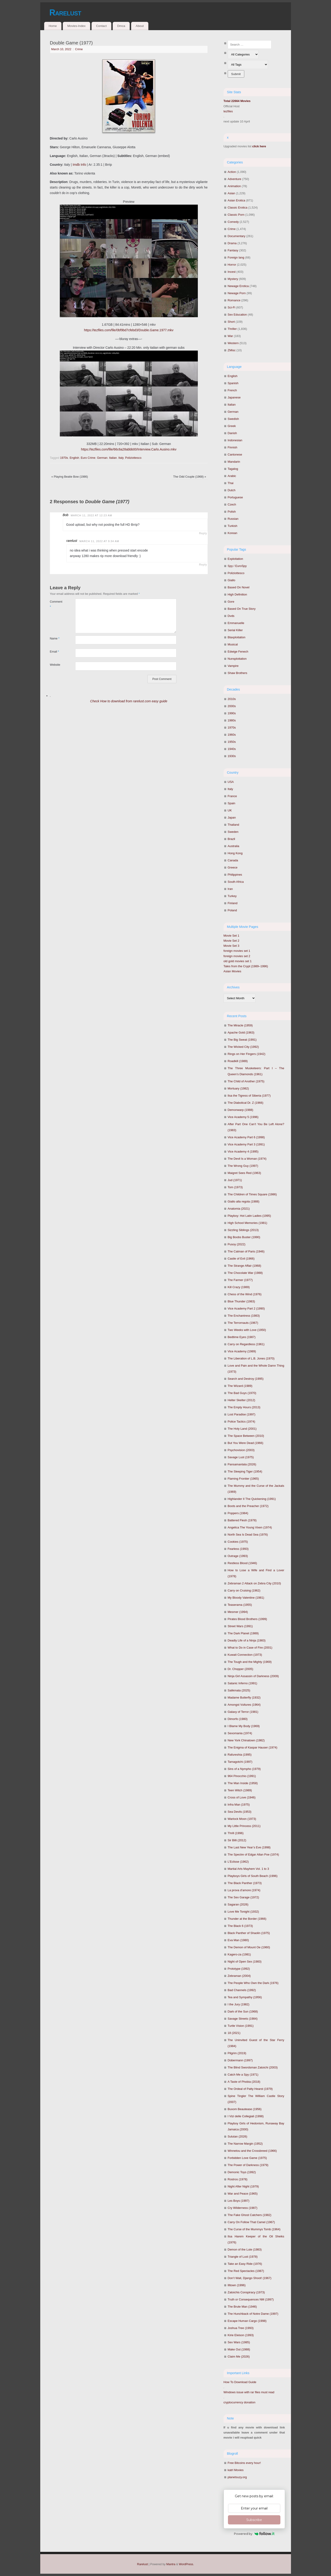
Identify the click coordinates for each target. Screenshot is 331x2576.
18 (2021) (234, 2033)
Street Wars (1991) (240, 1626)
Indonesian (235, 440)
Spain (231, 803)
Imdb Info (79, 164)
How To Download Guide (240, 2382)
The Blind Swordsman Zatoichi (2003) (253, 2067)
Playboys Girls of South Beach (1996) (253, 1876)
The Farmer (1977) (240, 1280)
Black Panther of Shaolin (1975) (249, 1933)
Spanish (233, 383)
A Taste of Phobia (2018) (244, 2081)
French (232, 390)
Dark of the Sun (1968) (243, 2011)
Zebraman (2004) (239, 1976)
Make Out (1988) (239, 2349)
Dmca (121, 26)
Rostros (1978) (238, 2179)
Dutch (232, 490)
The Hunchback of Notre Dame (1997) (253, 2313)
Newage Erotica (238, 286)
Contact (101, 26)
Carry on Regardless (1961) (246, 1344)
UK (230, 810)
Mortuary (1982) (238, 1088)
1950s (232, 741)
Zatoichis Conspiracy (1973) (246, 2292)
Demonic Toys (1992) (242, 2172)
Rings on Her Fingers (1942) (246, 1054)
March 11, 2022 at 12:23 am (91, 515)
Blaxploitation (236, 637)
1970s (64, 457)
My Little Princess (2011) (244, 1826)
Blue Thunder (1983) (241, 1301)
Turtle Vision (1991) (241, 2025)
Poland (232, 910)
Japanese (234, 397)
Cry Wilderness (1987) (242, 2208)
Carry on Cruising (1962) (244, 1590)
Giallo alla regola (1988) (243, 1201)
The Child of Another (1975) (246, 1081)
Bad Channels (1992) (242, 1990)
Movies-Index (76, 26)
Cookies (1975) (238, 1541)
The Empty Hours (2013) (244, 1407)
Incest (232, 271)
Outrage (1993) (238, 1556)
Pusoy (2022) (236, 1244)
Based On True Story (242, 608)
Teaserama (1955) (240, 1604)
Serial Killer (235, 630)
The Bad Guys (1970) (242, 1393)
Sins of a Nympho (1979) (244, 1769)
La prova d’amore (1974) (244, 1890)
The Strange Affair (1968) (244, 1265)
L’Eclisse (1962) (238, 1861)
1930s (232, 756)
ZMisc (232, 350)
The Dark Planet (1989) (243, 1633)
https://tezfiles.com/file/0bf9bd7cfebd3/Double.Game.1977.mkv (128, 330)
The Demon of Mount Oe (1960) (249, 1947)
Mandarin (234, 461)
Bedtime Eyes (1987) (242, 1337)
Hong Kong (235, 853)
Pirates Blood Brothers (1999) (247, 1619)
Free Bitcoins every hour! (244, 2463)
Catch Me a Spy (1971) (243, 2074)
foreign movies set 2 (237, 956)
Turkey (232, 896)
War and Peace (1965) (243, 2193)
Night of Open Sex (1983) (245, 1961)
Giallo (231, 580)
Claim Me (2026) (239, 2356)
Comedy (233, 222)
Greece (233, 867)
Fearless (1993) (238, 1549)
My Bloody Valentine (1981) (246, 1597)
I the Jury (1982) (239, 2004)
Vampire (233, 666)
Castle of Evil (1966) (241, 1258)
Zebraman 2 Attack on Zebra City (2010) (254, 1583)
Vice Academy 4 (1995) (243, 1151)
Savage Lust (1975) (241, 1457)
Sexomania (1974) (240, 1733)
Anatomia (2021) (239, 1208)
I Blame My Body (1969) (244, 1726)
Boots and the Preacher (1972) (248, 1506)
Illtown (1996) (237, 2285)
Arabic (232, 476)
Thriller (232, 329)
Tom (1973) (235, 1187)
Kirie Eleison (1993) (241, 2335)
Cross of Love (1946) (242, 1797)
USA (231, 782)
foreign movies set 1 (237, 951)
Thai (230, 483)
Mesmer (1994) (238, 1612)
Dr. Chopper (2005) (240, 1669)
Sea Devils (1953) (239, 1811)
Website (55, 664)
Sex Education (237, 314)
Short (231, 321)
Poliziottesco (133, 457)
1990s (232, 713)
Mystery (233, 279)
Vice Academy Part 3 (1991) (246, 1144)
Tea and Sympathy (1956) (245, 1997)
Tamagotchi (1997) (240, 1761)
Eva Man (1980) (238, 1940)
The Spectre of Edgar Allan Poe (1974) (253, 1854)
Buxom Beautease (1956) (245, 2109)
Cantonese (235, 454)
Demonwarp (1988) (240, 1110)
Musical (233, 644)
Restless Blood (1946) (242, 1563)
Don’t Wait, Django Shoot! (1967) (249, 2278)
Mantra (170, 2564)
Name (55, 638)
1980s (232, 720)
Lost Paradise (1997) (242, 1414)
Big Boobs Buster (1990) (244, 1237)
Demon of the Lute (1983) (245, 2249)
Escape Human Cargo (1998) (247, 2321)
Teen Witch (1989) (240, 1790)
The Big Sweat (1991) (242, 1039)
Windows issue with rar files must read (249, 2392)
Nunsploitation (237, 658)
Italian (113, 457)
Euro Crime (88, 457)
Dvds (231, 616)
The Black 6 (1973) (240, 1926)
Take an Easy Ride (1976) (245, 2263)
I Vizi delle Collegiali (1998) (246, 2116)
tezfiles (228, 111)
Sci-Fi (231, 307)
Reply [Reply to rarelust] (203, 564)
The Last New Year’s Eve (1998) (249, 1847)
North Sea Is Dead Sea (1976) (248, 1534)
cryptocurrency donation (240, 2402)
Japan (232, 817)
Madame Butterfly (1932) (244, 1697)
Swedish (233, 419)
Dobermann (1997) (240, 2060)
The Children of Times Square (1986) (252, 1194)
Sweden (233, 831)
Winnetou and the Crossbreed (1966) (252, 2150)
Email (54, 651)
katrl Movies (236, 2470)
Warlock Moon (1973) (242, 1819)
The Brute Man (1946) (242, 2306)
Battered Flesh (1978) (242, 1520)
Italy (121, 457)
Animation (234, 186)
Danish (232, 433)
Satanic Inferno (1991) (242, 1683)
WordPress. (186, 2564)
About (140, 26)
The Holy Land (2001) (242, 1428)
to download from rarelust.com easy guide (136, 701)
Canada (233, 860)
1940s (232, 749)
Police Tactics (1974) (241, 1421)
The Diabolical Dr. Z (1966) (245, 1102)
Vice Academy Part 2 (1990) (246, 1308)
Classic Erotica (238, 207)
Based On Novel (239, 587)
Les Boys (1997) (239, 2200)
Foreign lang (236, 257)
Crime (79, 49)
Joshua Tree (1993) (241, 2328)
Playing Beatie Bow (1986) (69, 476)
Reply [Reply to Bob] (203, 533)
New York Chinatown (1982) (246, 1740)
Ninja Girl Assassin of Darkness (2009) (253, 1676)
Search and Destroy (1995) (246, 1378)
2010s (232, 699)
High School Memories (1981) (247, 1223)
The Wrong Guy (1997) (243, 1165)
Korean (232, 533)
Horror (232, 264)
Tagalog (233, 468)
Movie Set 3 (231, 945)
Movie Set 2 (231, 940)
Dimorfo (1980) (238, 1719)
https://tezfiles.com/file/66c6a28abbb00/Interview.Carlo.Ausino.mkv (128, 449)
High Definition (237, 594)
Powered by (254, 2533)
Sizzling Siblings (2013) (243, 1230)
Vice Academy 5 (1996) (243, 1117)
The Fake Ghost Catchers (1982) (249, 2215)
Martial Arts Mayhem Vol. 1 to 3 (248, 1868)
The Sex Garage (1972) (243, 1897)
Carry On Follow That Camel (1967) (251, 2222)
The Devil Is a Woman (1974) (247, 1158)
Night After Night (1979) (243, 2186)
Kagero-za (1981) (239, 1954)
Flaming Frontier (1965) (243, 1478)
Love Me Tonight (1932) (243, 1911)
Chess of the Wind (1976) (245, 1294)
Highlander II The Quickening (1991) (252, 1499)
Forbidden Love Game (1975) (247, 2158)
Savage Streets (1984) (243, 2018)
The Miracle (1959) (240, 1025)
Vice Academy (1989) (242, 1351)
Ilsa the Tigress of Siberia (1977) (249, 1095)
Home (53, 26)
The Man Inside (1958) (243, 1783)
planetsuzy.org (237, 2477)
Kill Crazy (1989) (239, 1287)
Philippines (235, 874)
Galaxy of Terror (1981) (243, 1711)
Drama (232, 243)
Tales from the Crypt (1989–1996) (246, 966)
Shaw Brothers (237, 673)
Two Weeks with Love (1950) (247, 1330)
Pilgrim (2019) (237, 2053)
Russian (233, 518)
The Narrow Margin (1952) (245, 2143)
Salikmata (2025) (239, 1690)
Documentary (236, 236)
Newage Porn (237, 293)
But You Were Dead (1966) (245, 1443)
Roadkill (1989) (238, 1061)
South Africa (236, 881)
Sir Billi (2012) (237, 1840)
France (232, 796)
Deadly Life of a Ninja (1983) (247, 1640)
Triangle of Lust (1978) (243, 2256)
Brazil (231, 839)
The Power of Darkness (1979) (248, 2165)
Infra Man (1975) (239, 1804)
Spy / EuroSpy (237, 566)
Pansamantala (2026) (242, 1464)
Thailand (233, 824)
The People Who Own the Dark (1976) (253, 1983)
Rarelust (65, 12)
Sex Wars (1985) (239, 2342)
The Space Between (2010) (246, 1436)
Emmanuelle (236, 623)
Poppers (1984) (238, 1513)
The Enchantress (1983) (244, 1315)
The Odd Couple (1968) (189, 476)
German (102, 457)
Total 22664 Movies (237, 101)
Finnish (232, 447)
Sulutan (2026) (237, 2136)
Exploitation (235, 559)
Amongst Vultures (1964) (244, 1704)
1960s (232, 734)
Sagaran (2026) (238, 1904)
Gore (231, 601)
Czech (232, 504)
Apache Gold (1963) (241, 1032)
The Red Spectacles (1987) (246, 2271)
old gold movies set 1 (238, 961)
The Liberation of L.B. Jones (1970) (251, 1358)
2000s (232, 706)
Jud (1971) (235, 1180)
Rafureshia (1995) (240, 1754)
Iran (230, 889)
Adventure (234, 179)
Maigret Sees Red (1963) (244, 1173)
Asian (231, 193)
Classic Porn (236, 214)
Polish (232, 511)
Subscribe (254, 2520)
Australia (233, 846)
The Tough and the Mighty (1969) (250, 1662)
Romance (234, 300)
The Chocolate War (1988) (245, 1273)
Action (232, 172)
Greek (232, 426)
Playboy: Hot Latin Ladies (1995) (249, 1215)
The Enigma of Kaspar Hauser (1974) (252, 1747)
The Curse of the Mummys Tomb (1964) (254, 2229)
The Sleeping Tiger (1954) (245, 1471)
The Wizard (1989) (240, 1386)
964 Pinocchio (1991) (242, 1776)
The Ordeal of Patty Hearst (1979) (250, 2089)
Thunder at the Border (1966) (247, 1918)
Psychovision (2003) (241, 1450)
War (230, 336)
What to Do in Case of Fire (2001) (250, 1647)
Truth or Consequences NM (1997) (251, 2299)
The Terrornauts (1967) (243, 1322)
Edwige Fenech (238, 651)
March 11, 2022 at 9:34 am (99, 541)
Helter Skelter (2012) (241, 1400)
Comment (56, 604)
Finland (233, 903)
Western (233, 343)
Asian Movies (232, 971)
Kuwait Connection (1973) (245, 1654)
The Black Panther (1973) (245, 1883)
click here (259, 146)
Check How (98, 701)
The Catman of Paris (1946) (246, 1251)
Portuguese (235, 497)
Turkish (232, 526)
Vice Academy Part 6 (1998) (246, 1137)
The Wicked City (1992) (243, 1046)
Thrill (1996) (236, 1833)
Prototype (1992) (239, 1968)
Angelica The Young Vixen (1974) (250, 1527)
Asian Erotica (236, 200)
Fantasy (233, 250)
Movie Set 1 (231, 935)
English (74, 457)
